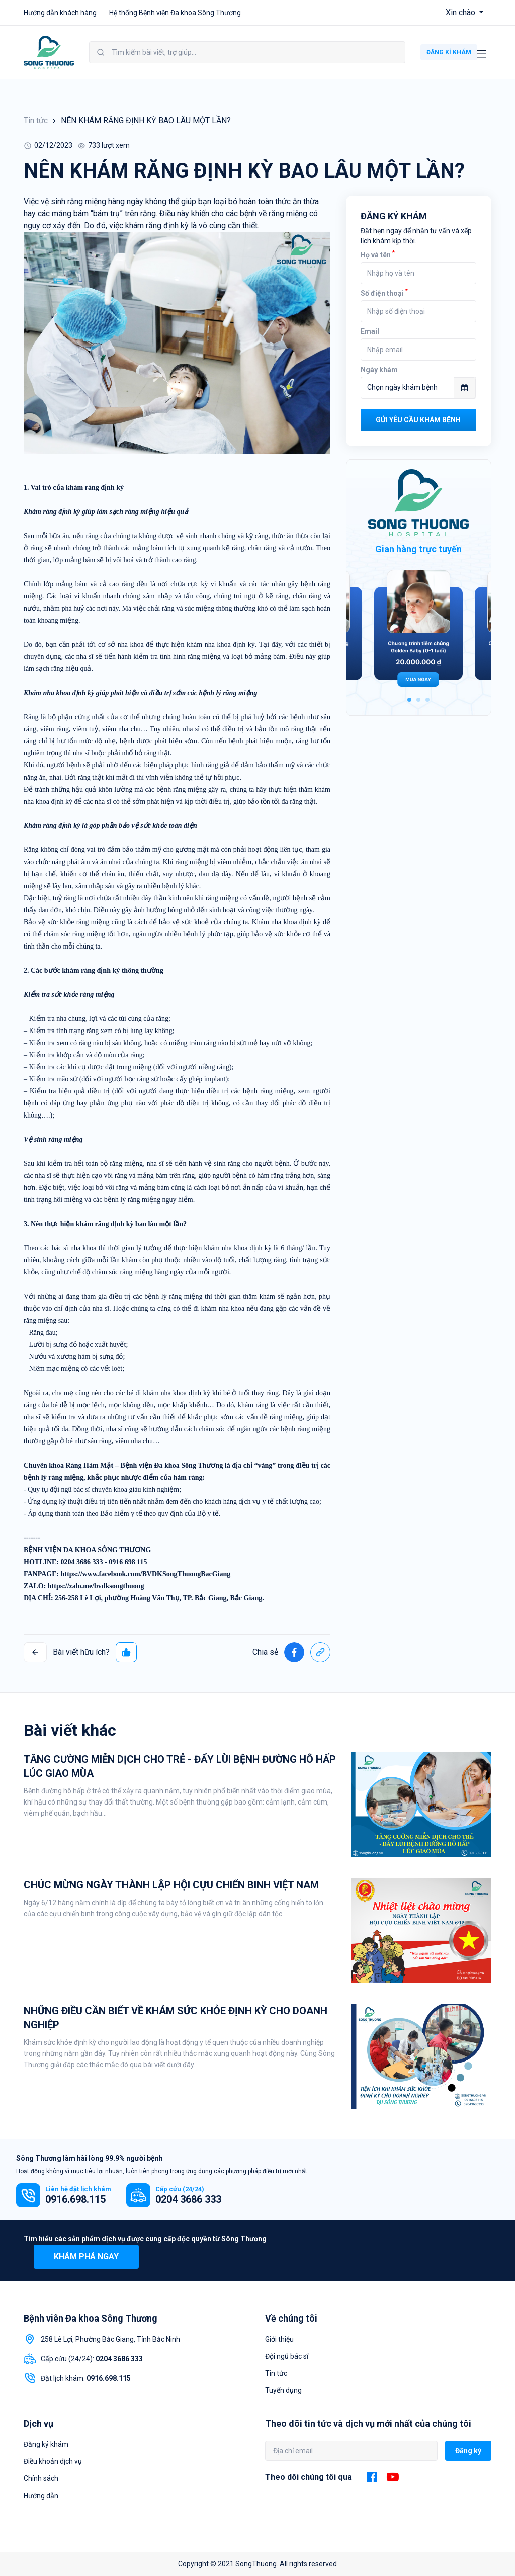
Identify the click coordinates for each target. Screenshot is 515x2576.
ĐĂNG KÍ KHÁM (448, 52)
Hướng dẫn (41, 2496)
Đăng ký (468, 2451)
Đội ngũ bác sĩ (286, 2356)
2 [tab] (418, 700)
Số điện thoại (384, 293)
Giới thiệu (279, 2339)
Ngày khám (379, 370)
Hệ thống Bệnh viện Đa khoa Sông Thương (175, 13)
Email (370, 331)
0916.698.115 (75, 2199)
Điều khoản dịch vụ (53, 2461)
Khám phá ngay (86, 2256)
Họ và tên (378, 255)
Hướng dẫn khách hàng (60, 13)
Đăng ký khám (46, 2444)
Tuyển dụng (283, 2390)
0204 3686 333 (188, 2199)
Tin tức (36, 120)
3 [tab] (427, 700)
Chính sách (41, 2478)
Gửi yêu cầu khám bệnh (418, 420)
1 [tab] (409, 700)
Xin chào (461, 12)
